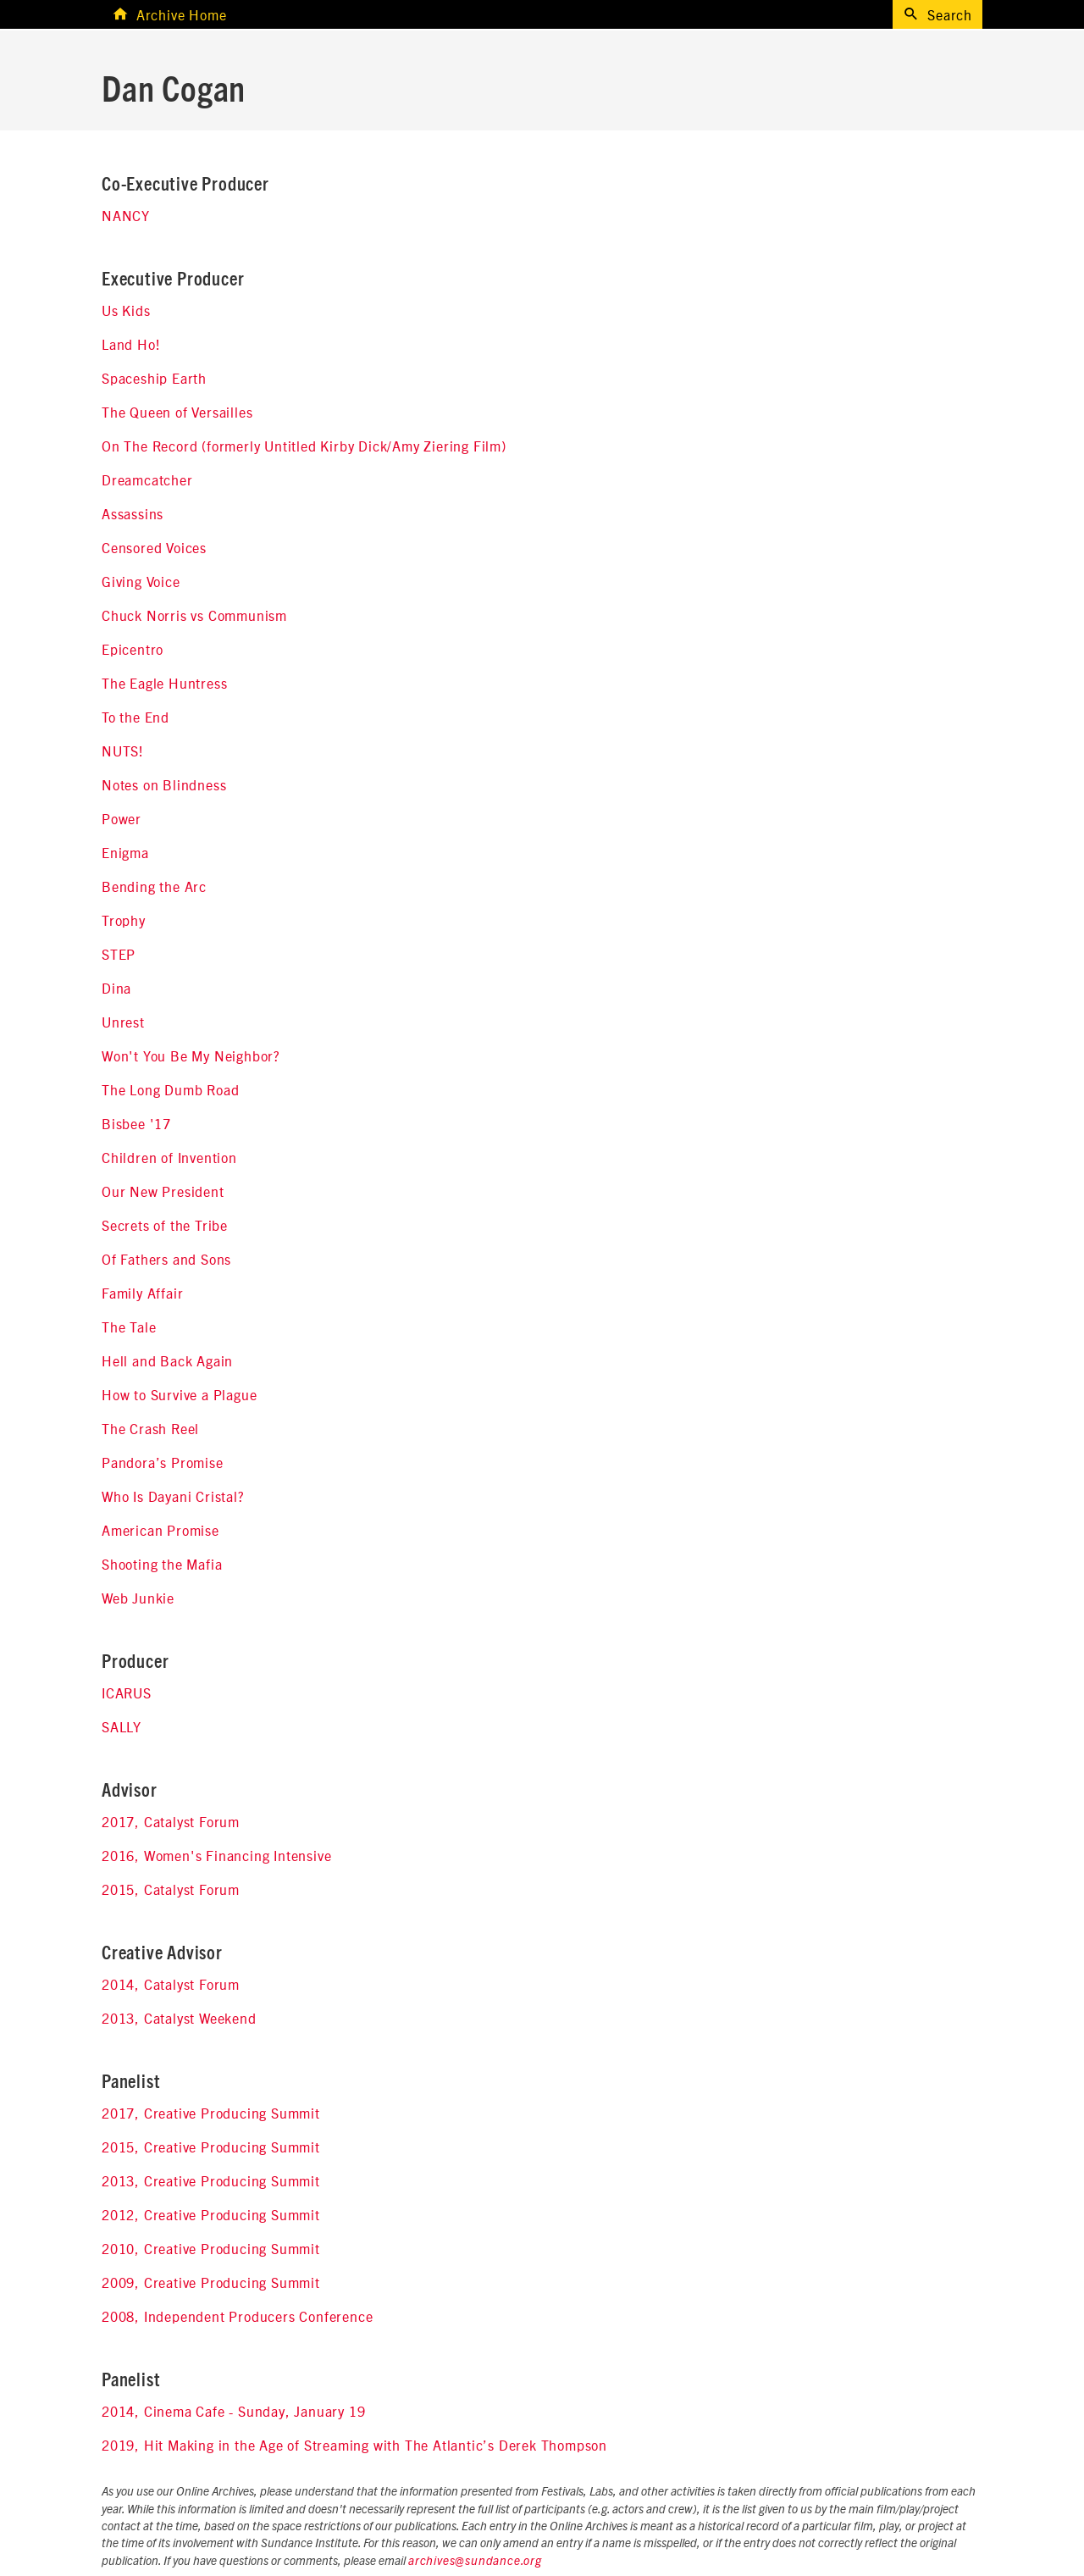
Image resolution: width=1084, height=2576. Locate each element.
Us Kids (126, 310)
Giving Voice (141, 581)
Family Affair (142, 1292)
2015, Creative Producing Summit (211, 2146)
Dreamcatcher (147, 479)
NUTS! (123, 750)
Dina (116, 987)
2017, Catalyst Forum (171, 1821)
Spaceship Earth (154, 377)
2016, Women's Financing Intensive (216, 1855)
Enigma (125, 852)
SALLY (121, 1726)
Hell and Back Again (167, 1360)
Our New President (163, 1191)
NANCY (126, 215)
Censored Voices (154, 547)
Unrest (123, 1021)
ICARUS (127, 1692)
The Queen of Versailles (177, 411)
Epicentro (132, 648)
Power (121, 818)
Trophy (124, 919)
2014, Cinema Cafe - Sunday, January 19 (233, 2410)
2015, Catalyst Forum (171, 1889)
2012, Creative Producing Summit (211, 2214)
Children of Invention (169, 1157)
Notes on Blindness (164, 784)
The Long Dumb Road (170, 1089)
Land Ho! (131, 343)
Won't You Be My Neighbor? (191, 1055)
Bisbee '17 (136, 1123)
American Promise (160, 1529)
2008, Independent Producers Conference (237, 2315)
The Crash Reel (150, 1428)
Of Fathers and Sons (166, 1258)
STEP (119, 953)
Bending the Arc (154, 886)
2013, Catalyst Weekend (179, 2017)
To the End (135, 716)
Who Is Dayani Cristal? (173, 1495)
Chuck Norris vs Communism (194, 615)
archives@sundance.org (475, 2562)
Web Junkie (138, 1597)
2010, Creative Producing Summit (211, 2248)
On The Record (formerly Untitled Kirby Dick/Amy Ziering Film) (304, 445)
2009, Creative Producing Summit (211, 2282)
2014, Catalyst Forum (171, 1983)
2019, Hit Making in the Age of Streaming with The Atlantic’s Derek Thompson (354, 2444)
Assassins (132, 513)
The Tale (129, 1326)
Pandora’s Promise (163, 1462)
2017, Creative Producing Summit (211, 2112)
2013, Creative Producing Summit (211, 2180)
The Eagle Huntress (164, 682)
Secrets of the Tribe (165, 1224)
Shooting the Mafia (162, 1563)
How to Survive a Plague (179, 1394)
